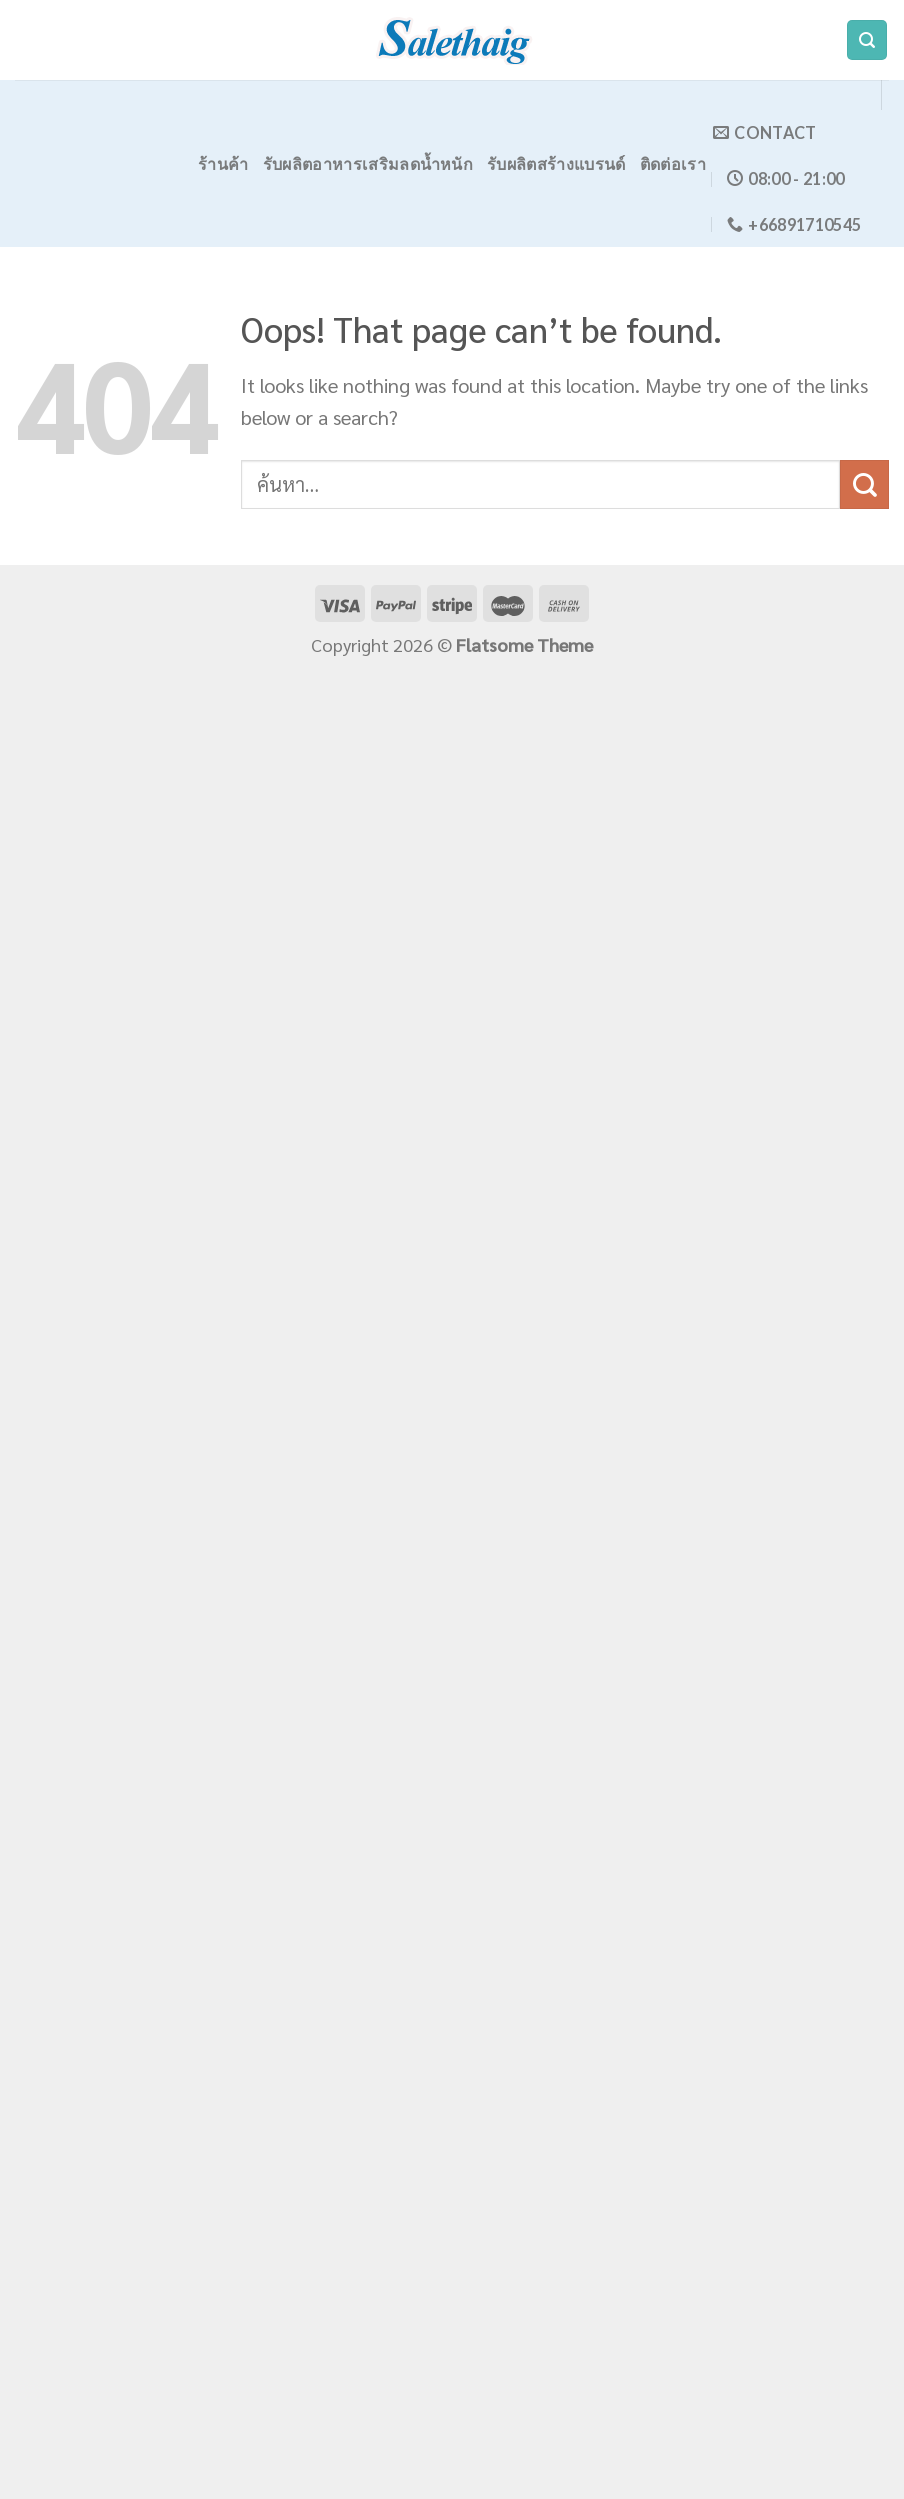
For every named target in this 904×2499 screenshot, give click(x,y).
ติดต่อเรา (673, 163)
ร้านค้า (223, 163)
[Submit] (864, 484)
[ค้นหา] (867, 40)
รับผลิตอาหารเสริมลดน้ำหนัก (368, 163)
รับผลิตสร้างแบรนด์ (556, 163)
